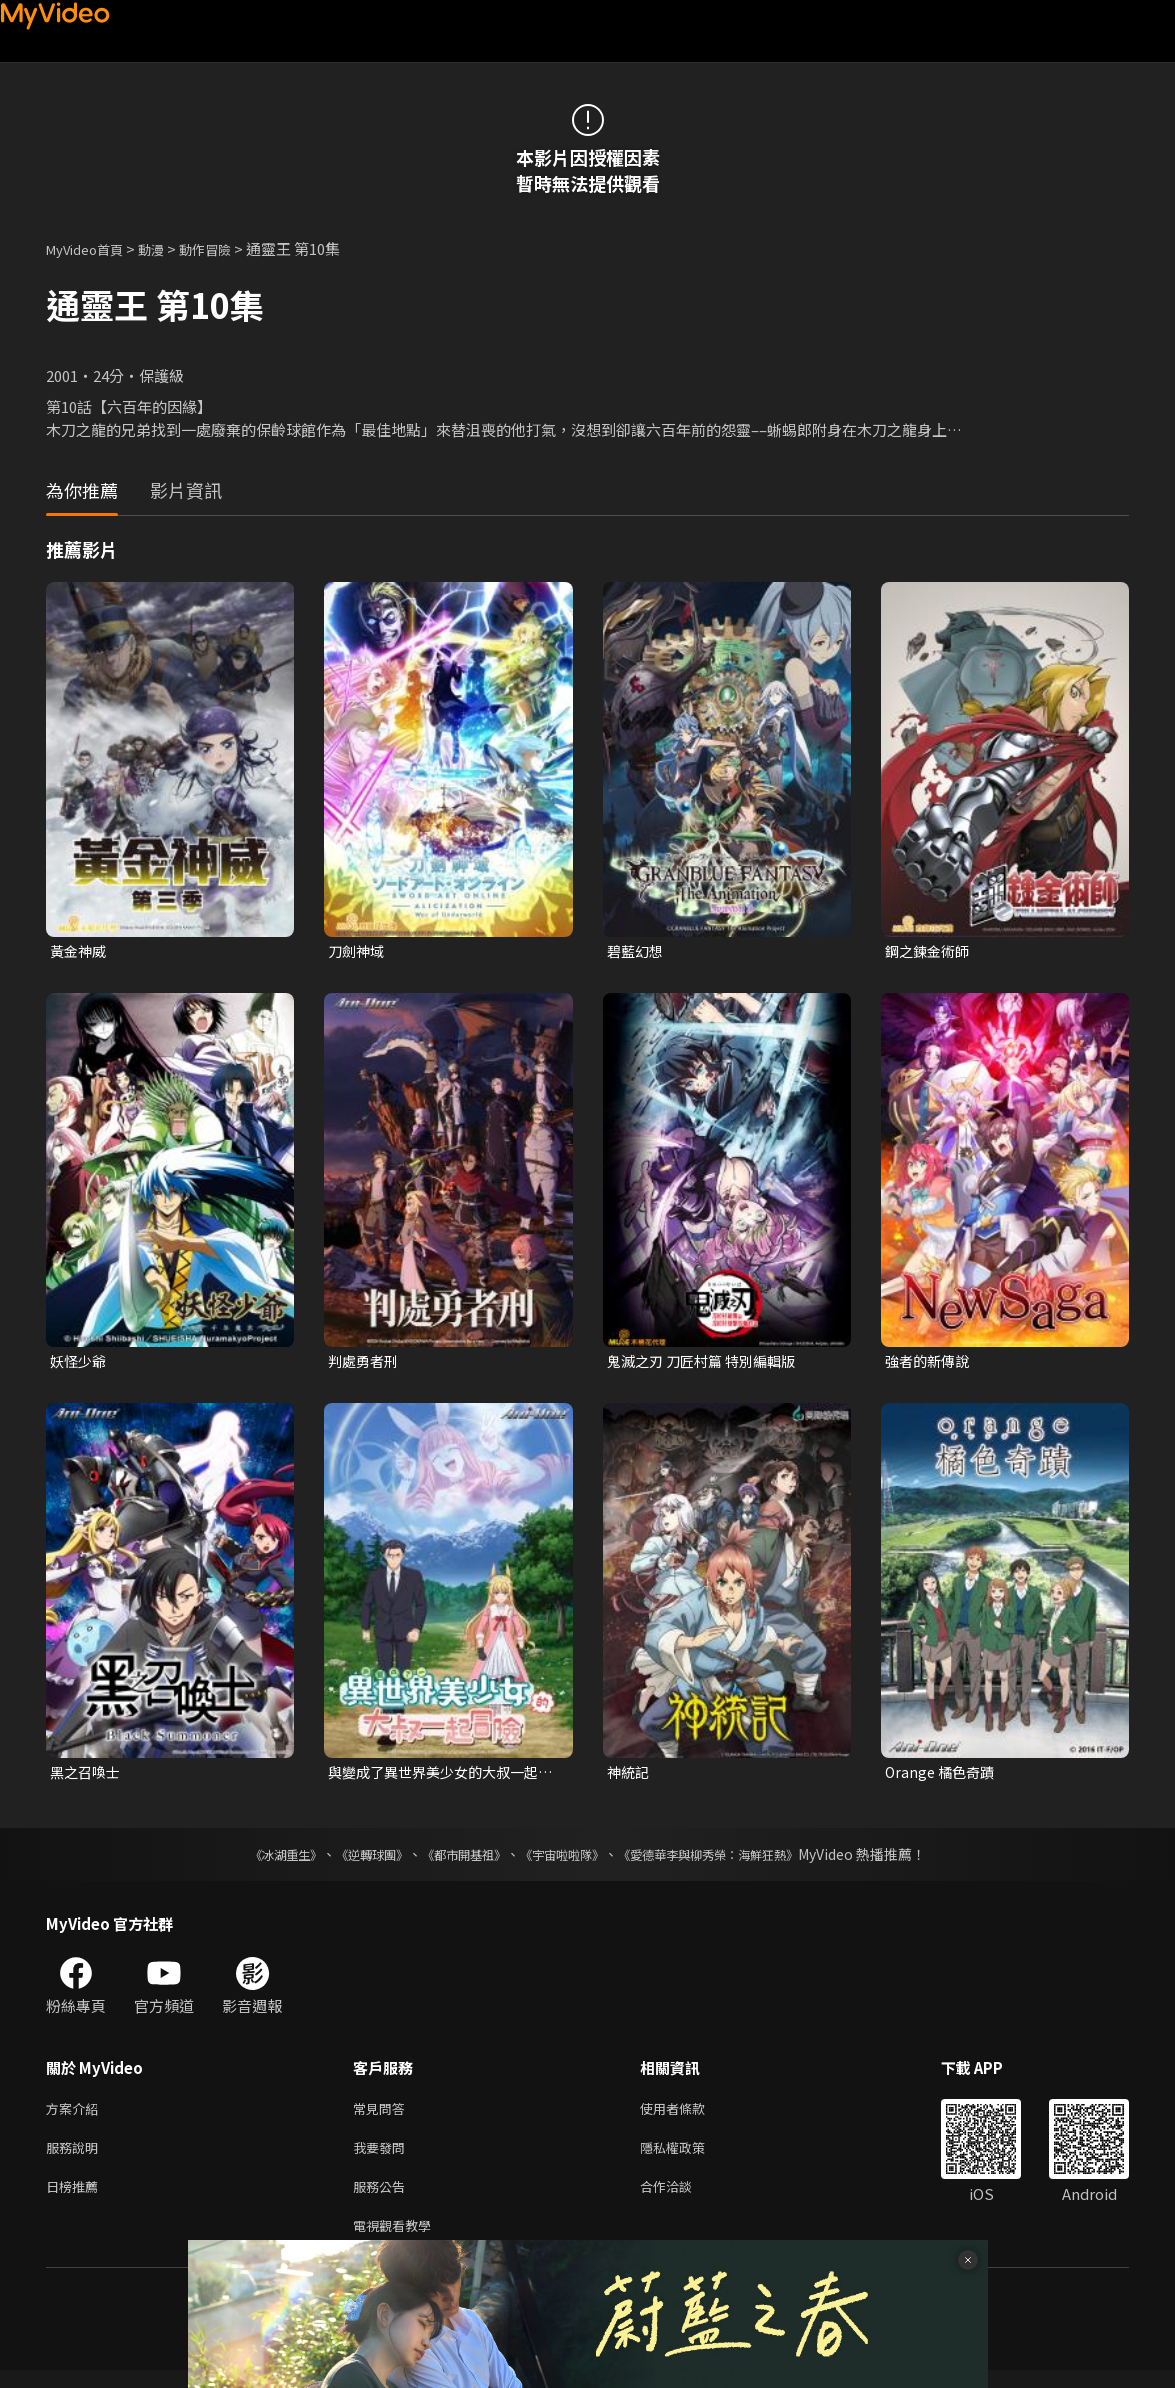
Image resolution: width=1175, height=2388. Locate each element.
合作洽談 (682, 2199)
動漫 (167, 248)
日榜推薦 (76, 2199)
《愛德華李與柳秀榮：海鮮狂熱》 (734, 1860)
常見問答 (383, 2115)
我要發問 (383, 2157)
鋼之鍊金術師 (930, 951)
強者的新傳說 (930, 1363)
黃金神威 (80, 951)
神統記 (629, 1776)
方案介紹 (76, 2115)
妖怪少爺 (80, 1363)
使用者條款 (689, 2115)
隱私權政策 (689, 2157)
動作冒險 (227, 248)
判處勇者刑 (365, 1363)
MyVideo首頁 (91, 248)
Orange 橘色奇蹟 (942, 1776)
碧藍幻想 (637, 951)
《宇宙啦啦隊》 (566, 1860)
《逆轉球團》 (349, 1860)
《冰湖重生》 (251, 1860)
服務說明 (76, 2157)
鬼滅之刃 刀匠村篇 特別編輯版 (707, 1363)
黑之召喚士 (87, 1776)
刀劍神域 (358, 951)
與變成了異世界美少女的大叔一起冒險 (440, 1777)
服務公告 (383, 2199)
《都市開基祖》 (454, 1860)
